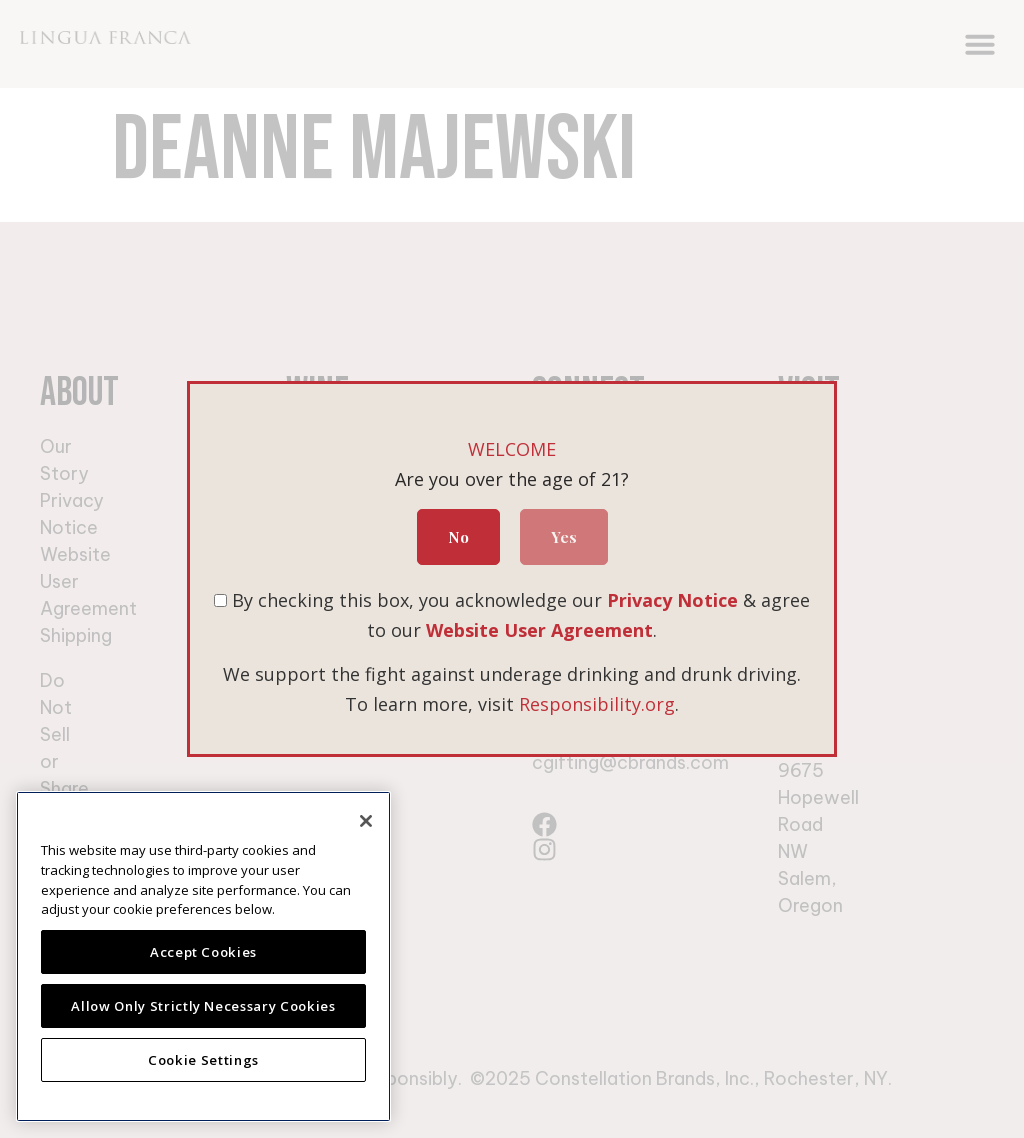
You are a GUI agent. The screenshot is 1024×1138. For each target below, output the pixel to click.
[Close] (366, 821)
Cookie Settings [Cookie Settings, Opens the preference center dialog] (203, 1060)
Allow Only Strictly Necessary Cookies (203, 1006)
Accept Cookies (203, 952)
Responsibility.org (597, 704)
